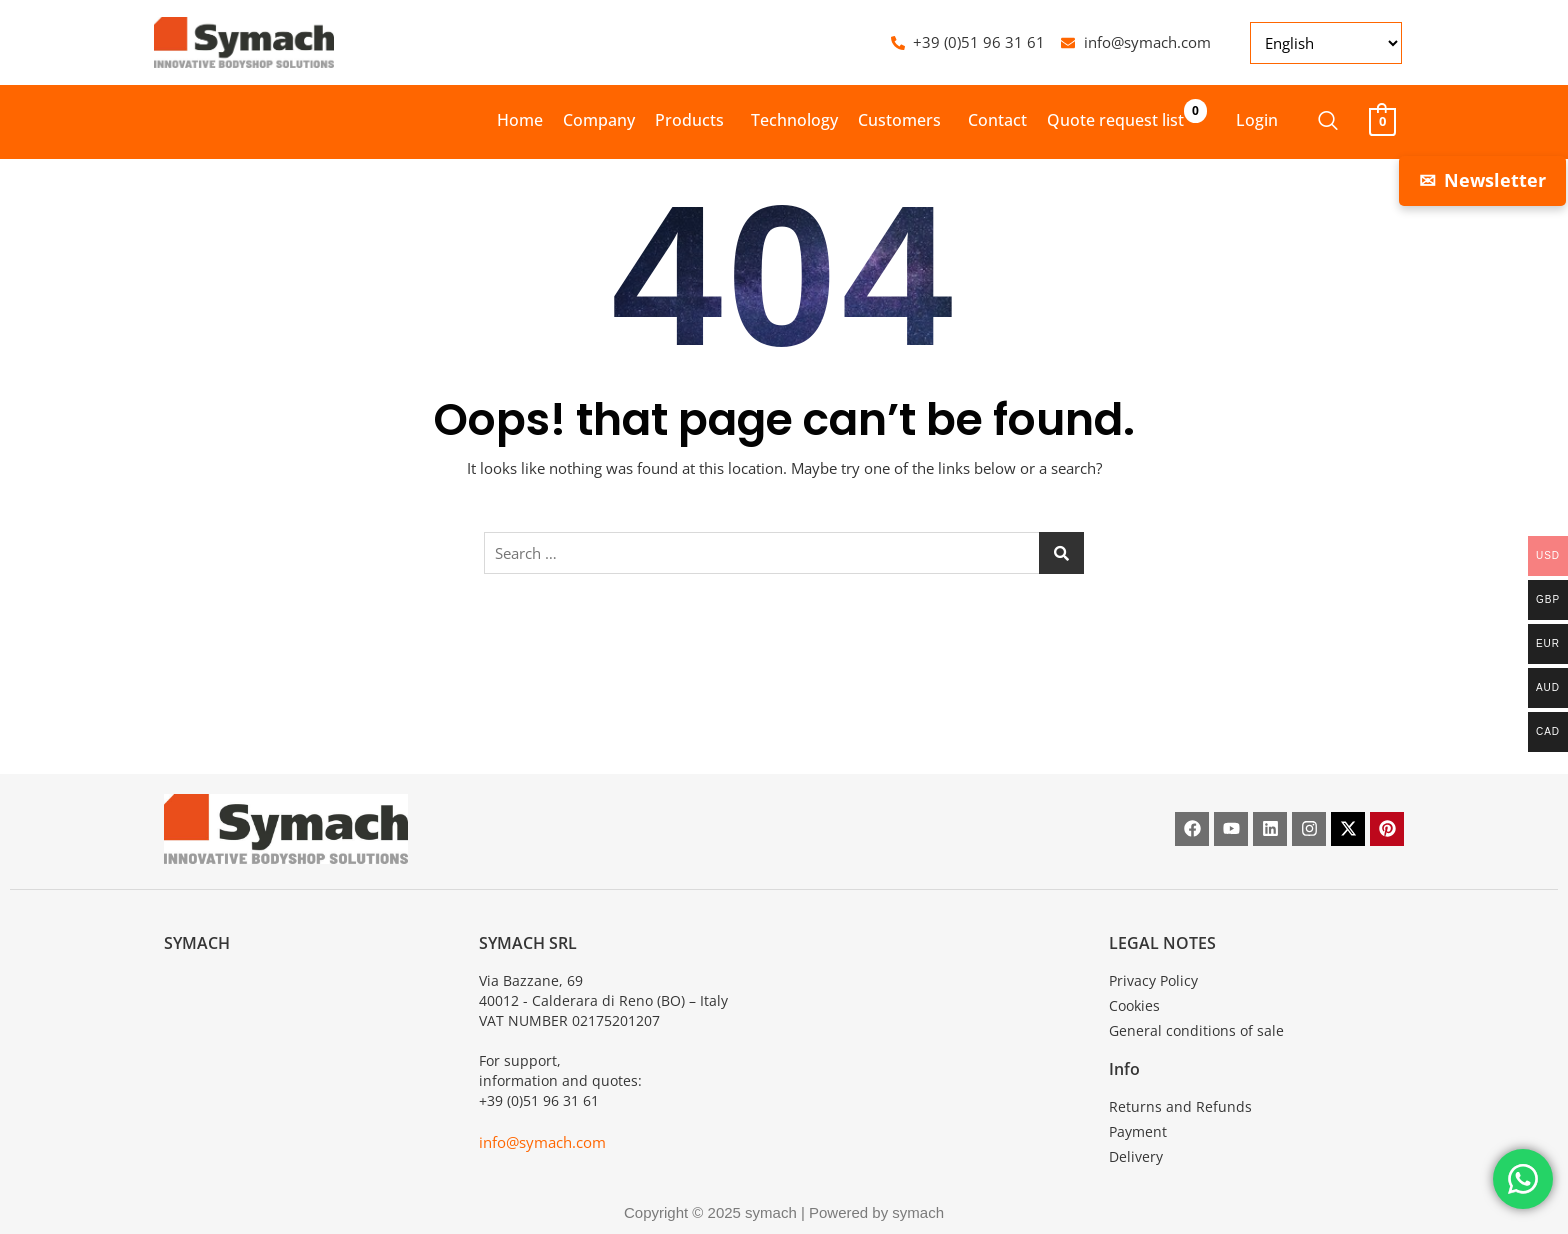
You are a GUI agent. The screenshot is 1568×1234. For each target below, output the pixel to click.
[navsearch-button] (1318, 122)
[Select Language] (1326, 43)
